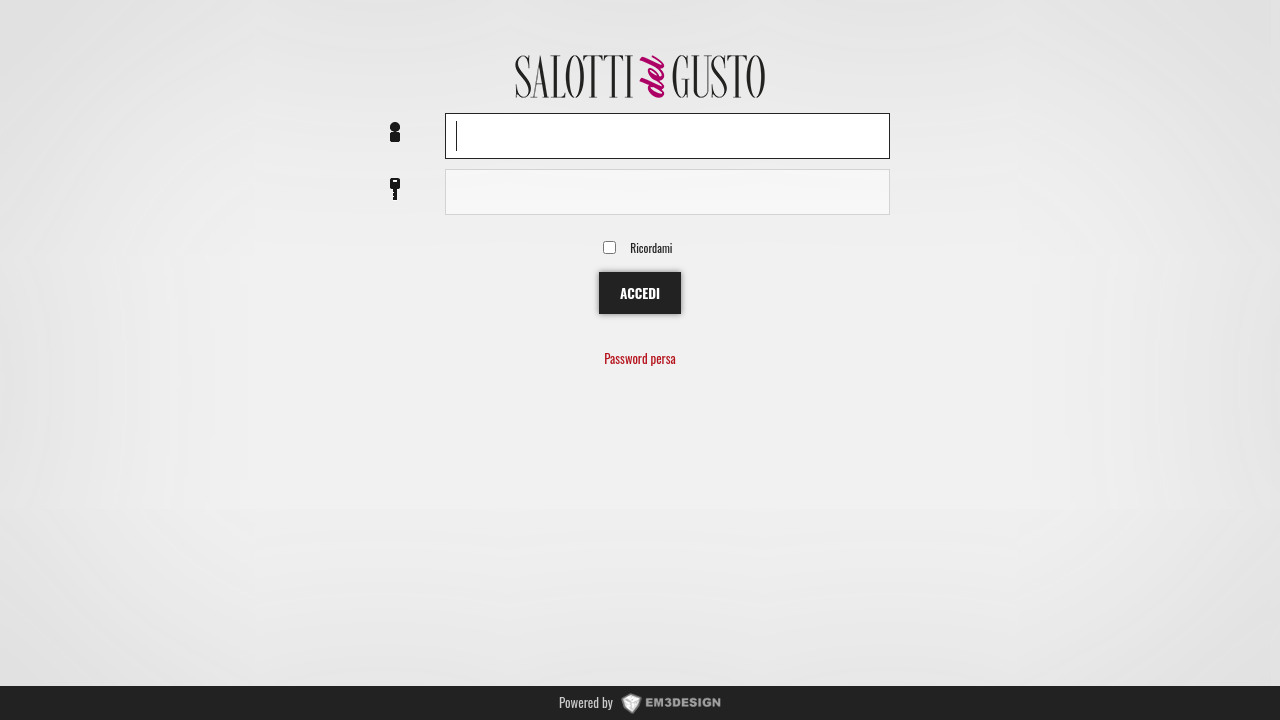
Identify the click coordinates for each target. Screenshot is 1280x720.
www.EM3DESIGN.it (671, 702)
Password (395, 189)
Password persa (639, 359)
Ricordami (651, 247)
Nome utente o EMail (395, 133)
